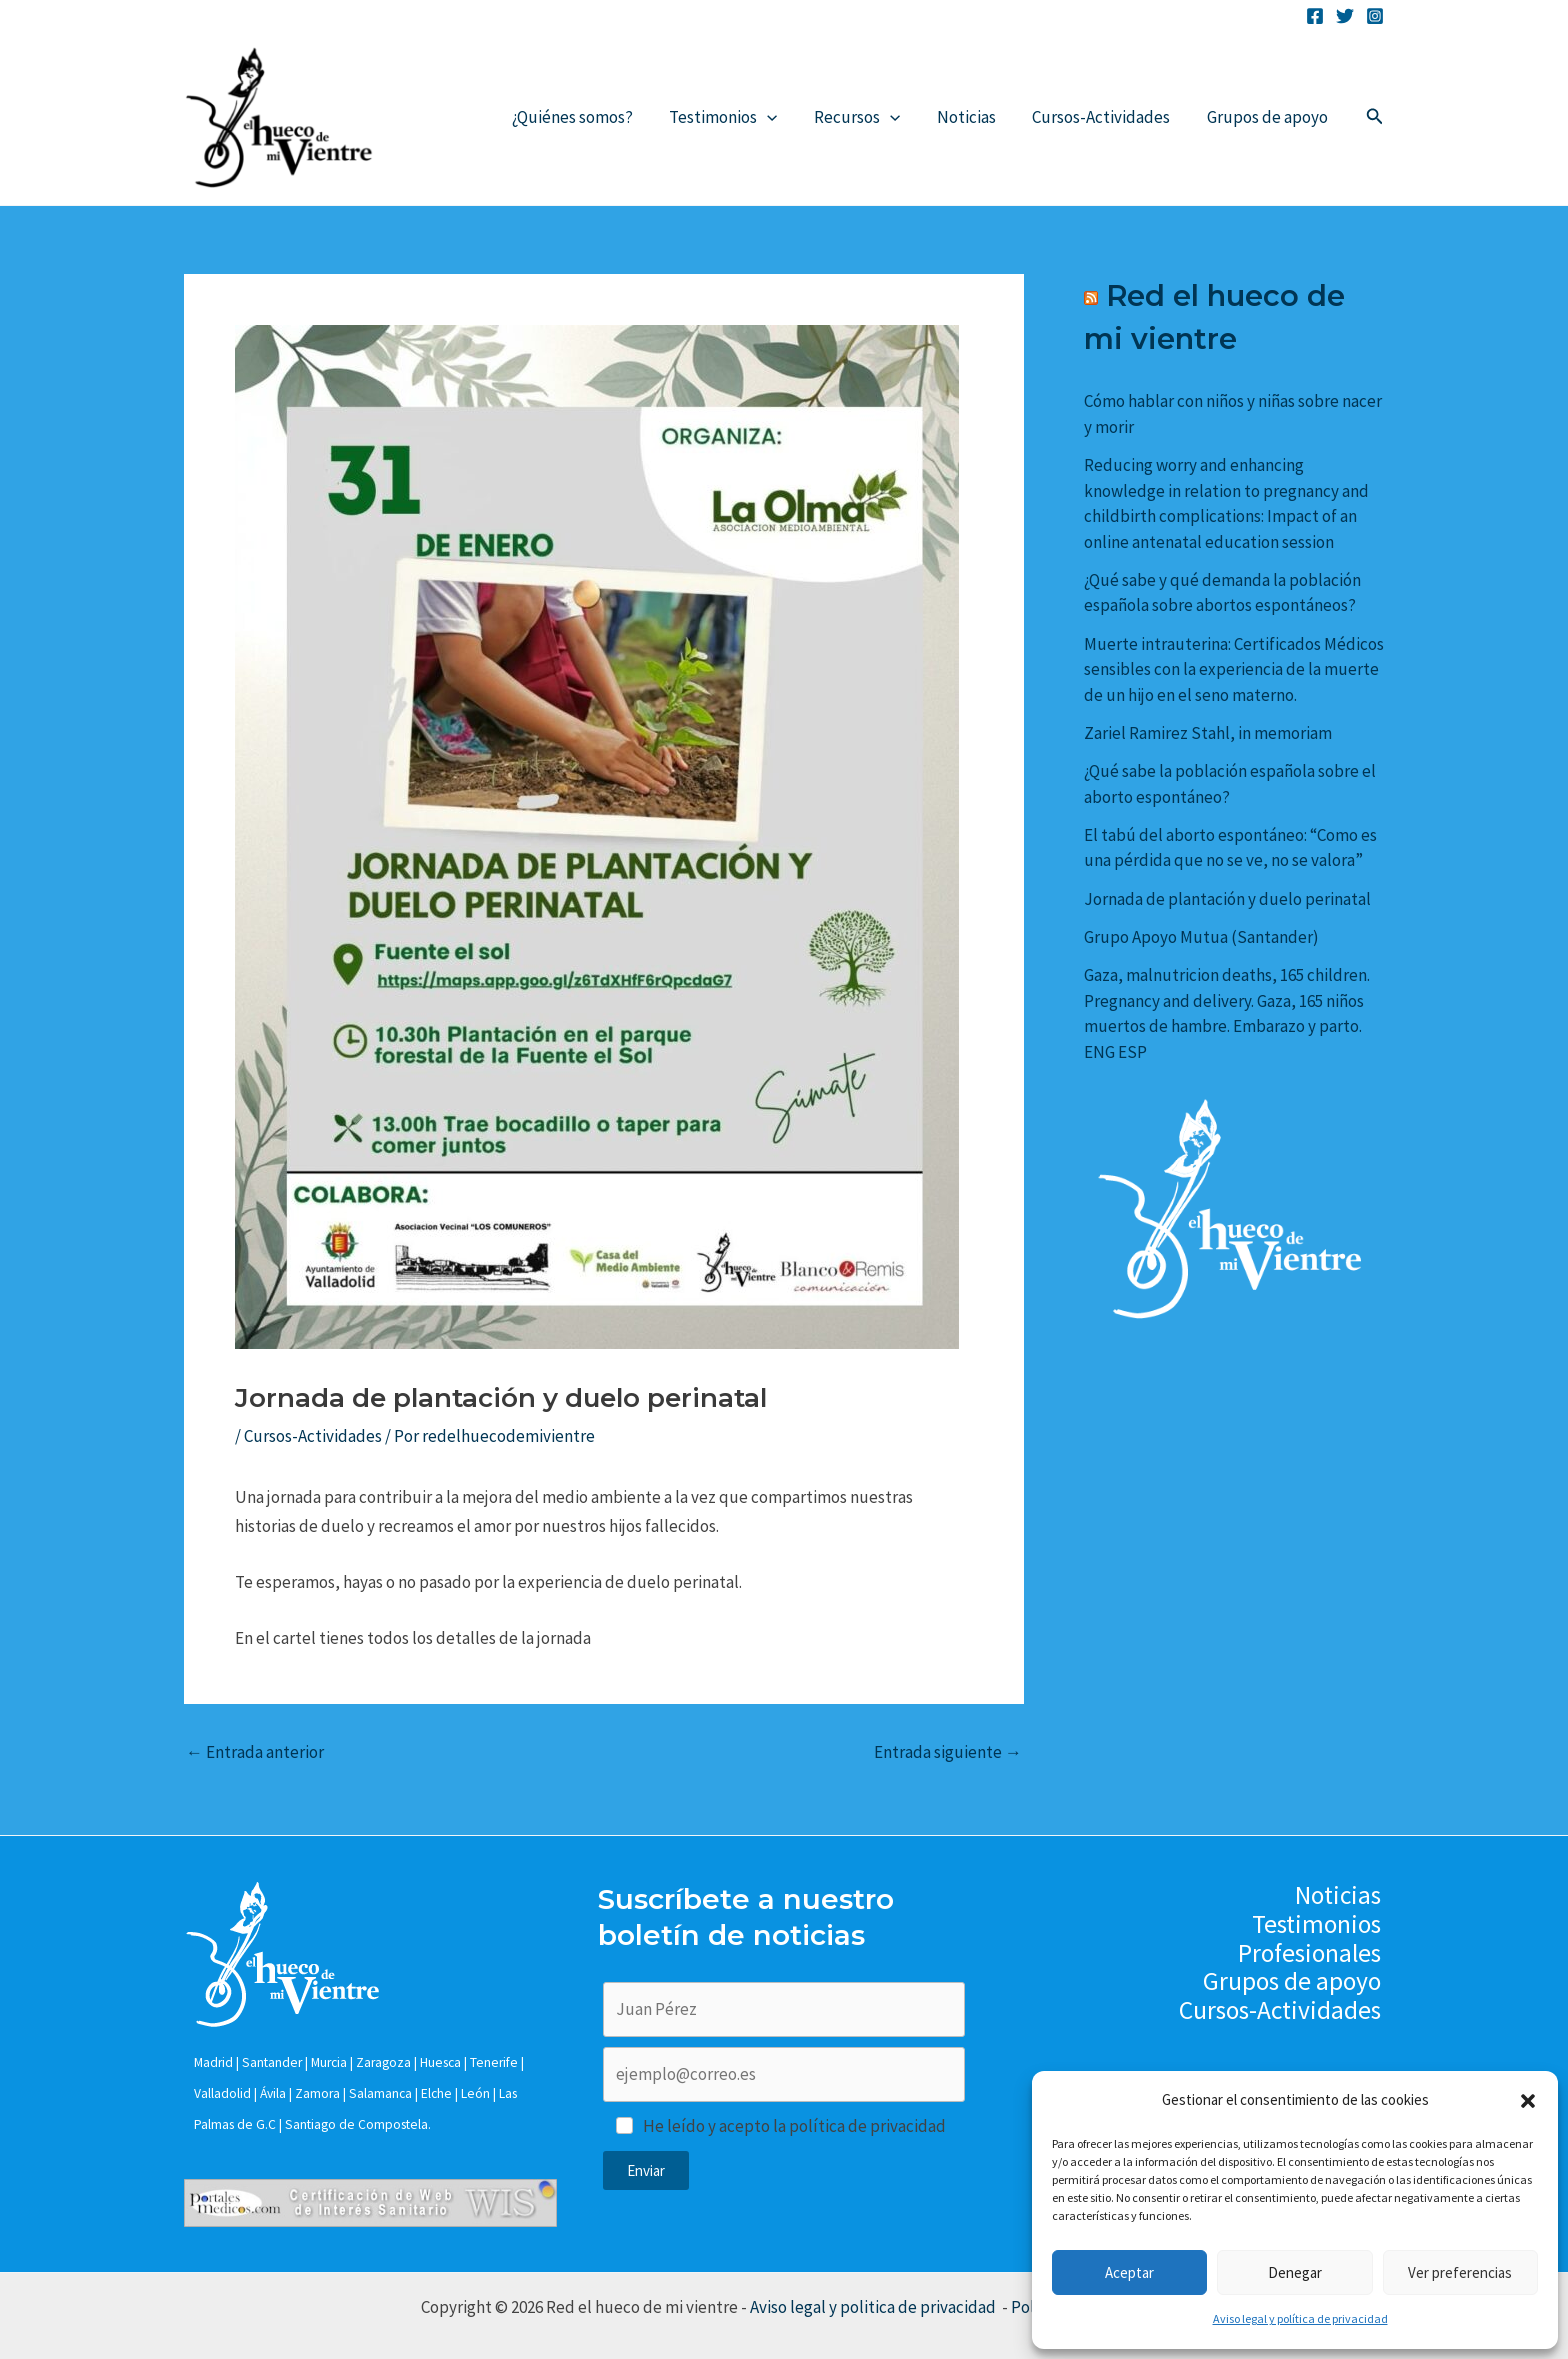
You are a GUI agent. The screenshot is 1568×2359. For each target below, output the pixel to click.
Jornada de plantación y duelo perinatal (1227, 899)
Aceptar (1129, 2272)
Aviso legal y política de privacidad (1300, 2318)
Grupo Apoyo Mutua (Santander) (1201, 937)
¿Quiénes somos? (585, 117)
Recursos (866, 117)
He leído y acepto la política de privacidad (794, 2126)
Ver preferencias (1460, 2272)
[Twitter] (1345, 16)
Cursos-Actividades (1105, 117)
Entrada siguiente (948, 1752)
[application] (778, 117)
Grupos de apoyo (1268, 117)
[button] (1528, 2101)
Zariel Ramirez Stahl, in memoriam (1208, 733)
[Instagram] (1375, 16)
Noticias (972, 117)
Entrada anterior (255, 1752)
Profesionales (1312, 1953)
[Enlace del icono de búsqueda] (1375, 117)
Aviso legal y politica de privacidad (874, 2307)
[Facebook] (1315, 16)
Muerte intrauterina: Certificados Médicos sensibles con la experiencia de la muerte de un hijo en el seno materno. (1234, 669)
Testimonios (734, 117)
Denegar (1295, 2272)
